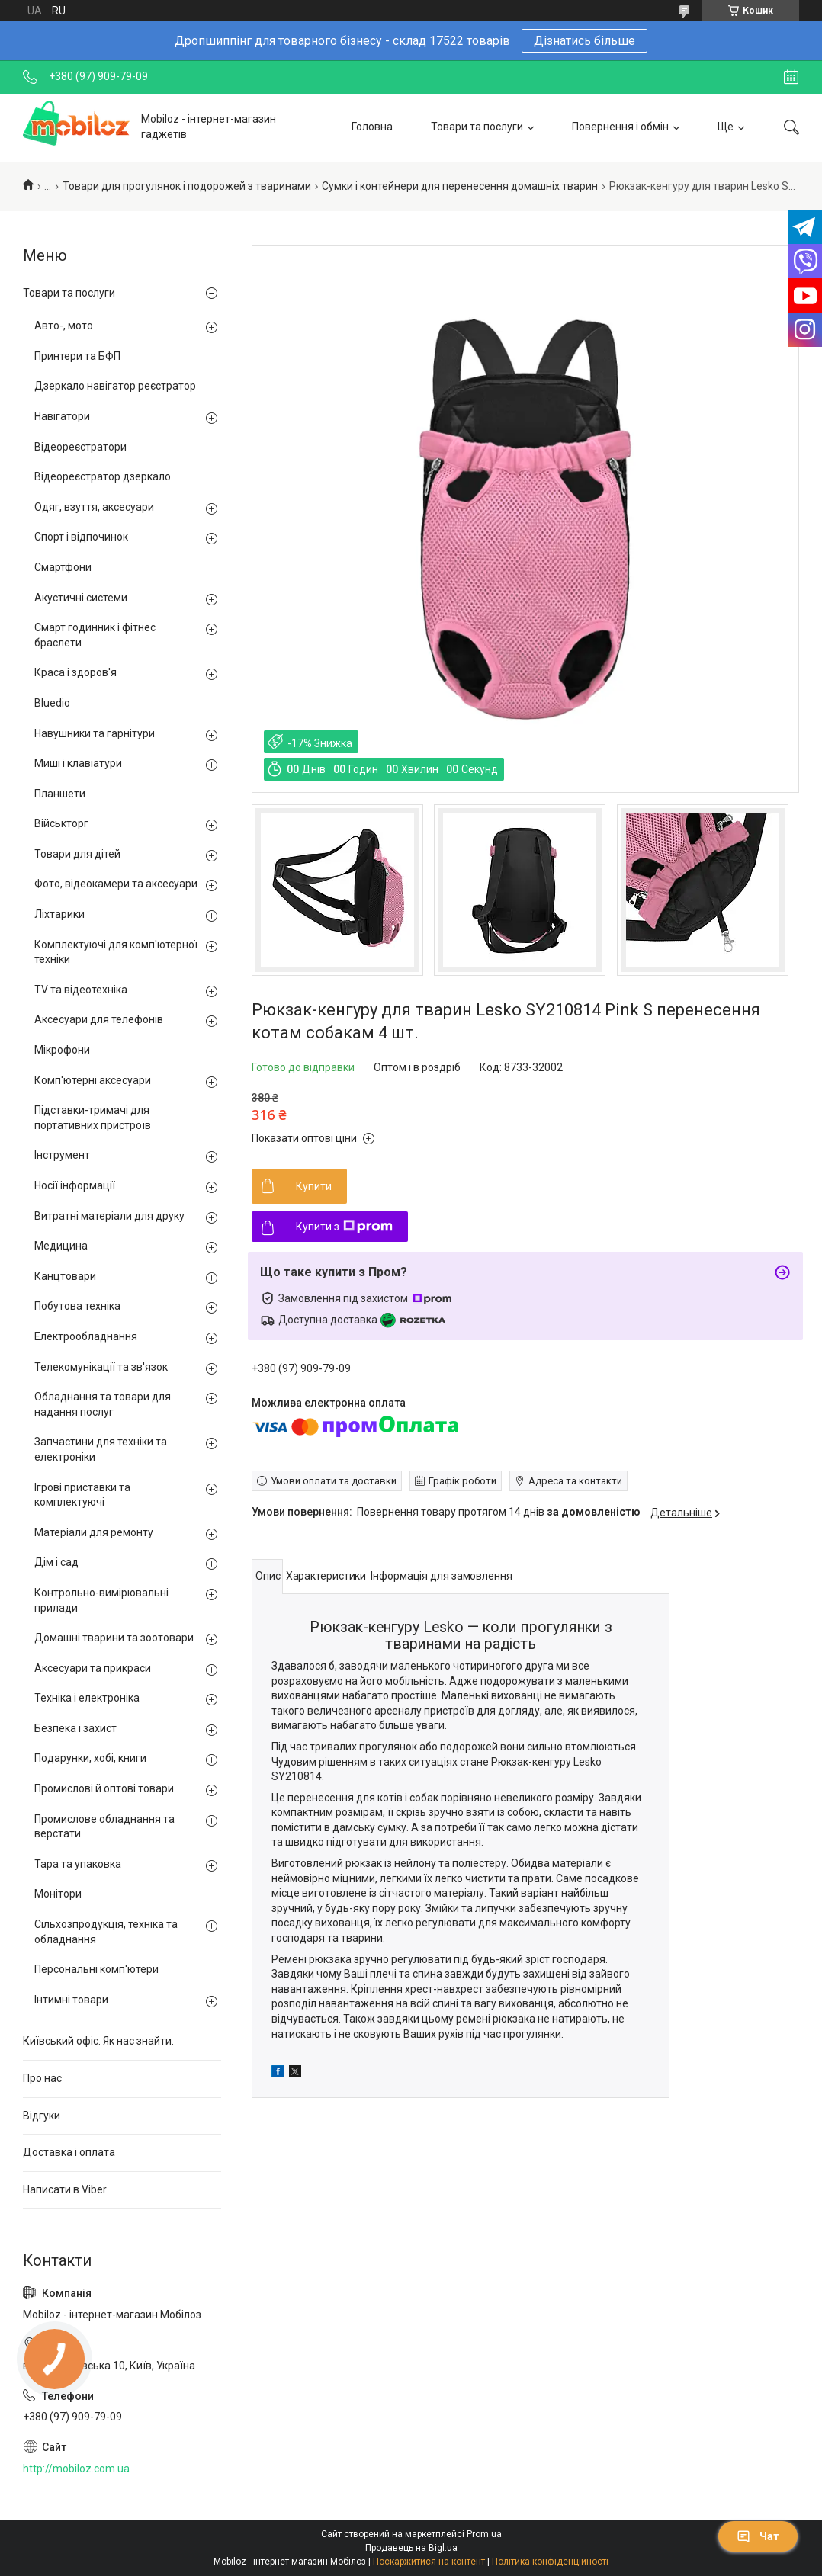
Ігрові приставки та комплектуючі (82, 1495)
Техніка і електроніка (87, 1698)
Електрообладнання (85, 1336)
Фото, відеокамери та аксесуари (115, 883)
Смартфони (63, 567)
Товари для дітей (77, 854)
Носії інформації (74, 1185)
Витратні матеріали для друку (109, 1216)
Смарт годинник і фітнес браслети (95, 635)
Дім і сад (56, 1562)
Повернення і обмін (620, 126)
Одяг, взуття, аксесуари (94, 507)
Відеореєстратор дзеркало (102, 476)
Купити (314, 1186)
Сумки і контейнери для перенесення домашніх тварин (460, 186)
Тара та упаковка (77, 1864)
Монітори (58, 1894)
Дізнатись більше (584, 41)
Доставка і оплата (69, 2152)
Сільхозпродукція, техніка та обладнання (106, 1932)
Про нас (42, 2078)
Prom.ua (484, 2534)
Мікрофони (62, 1050)
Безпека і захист (75, 1728)
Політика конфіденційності (550, 2561)
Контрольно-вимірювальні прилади (101, 1600)
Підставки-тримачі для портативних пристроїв (92, 1117)
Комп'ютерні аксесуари (92, 1080)
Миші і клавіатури (78, 763)
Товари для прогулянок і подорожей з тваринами (187, 186)
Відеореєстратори (80, 447)
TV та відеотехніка (80, 989)
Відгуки (41, 2115)
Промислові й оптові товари (104, 1788)
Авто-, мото (63, 325)
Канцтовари (65, 1276)
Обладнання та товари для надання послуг (102, 1404)
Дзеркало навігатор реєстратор (115, 386)
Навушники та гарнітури (94, 733)
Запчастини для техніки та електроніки (100, 1449)
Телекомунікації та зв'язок (101, 1367)
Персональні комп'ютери (96, 1969)
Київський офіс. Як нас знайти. (98, 2041)
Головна (372, 126)
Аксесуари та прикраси (92, 1668)
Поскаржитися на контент (429, 2561)
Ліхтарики (59, 914)
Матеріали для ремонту (93, 1532)
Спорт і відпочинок (81, 537)
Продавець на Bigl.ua (411, 2547)
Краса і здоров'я (75, 672)
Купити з (344, 1226)
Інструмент (62, 1155)
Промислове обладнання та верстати (104, 1826)
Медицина (61, 1246)
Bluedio (52, 703)
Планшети (59, 794)
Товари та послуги (477, 126)
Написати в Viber (65, 2189)
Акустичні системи (80, 598)
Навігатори (62, 416)
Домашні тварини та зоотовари (114, 1637)
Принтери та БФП (77, 356)
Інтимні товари (71, 2000)
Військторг (61, 823)
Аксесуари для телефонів (98, 1019)
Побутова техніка (77, 1306)
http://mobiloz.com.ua (76, 2468)
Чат (758, 2536)
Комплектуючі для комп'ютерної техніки (115, 952)
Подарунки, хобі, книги (90, 1758)
